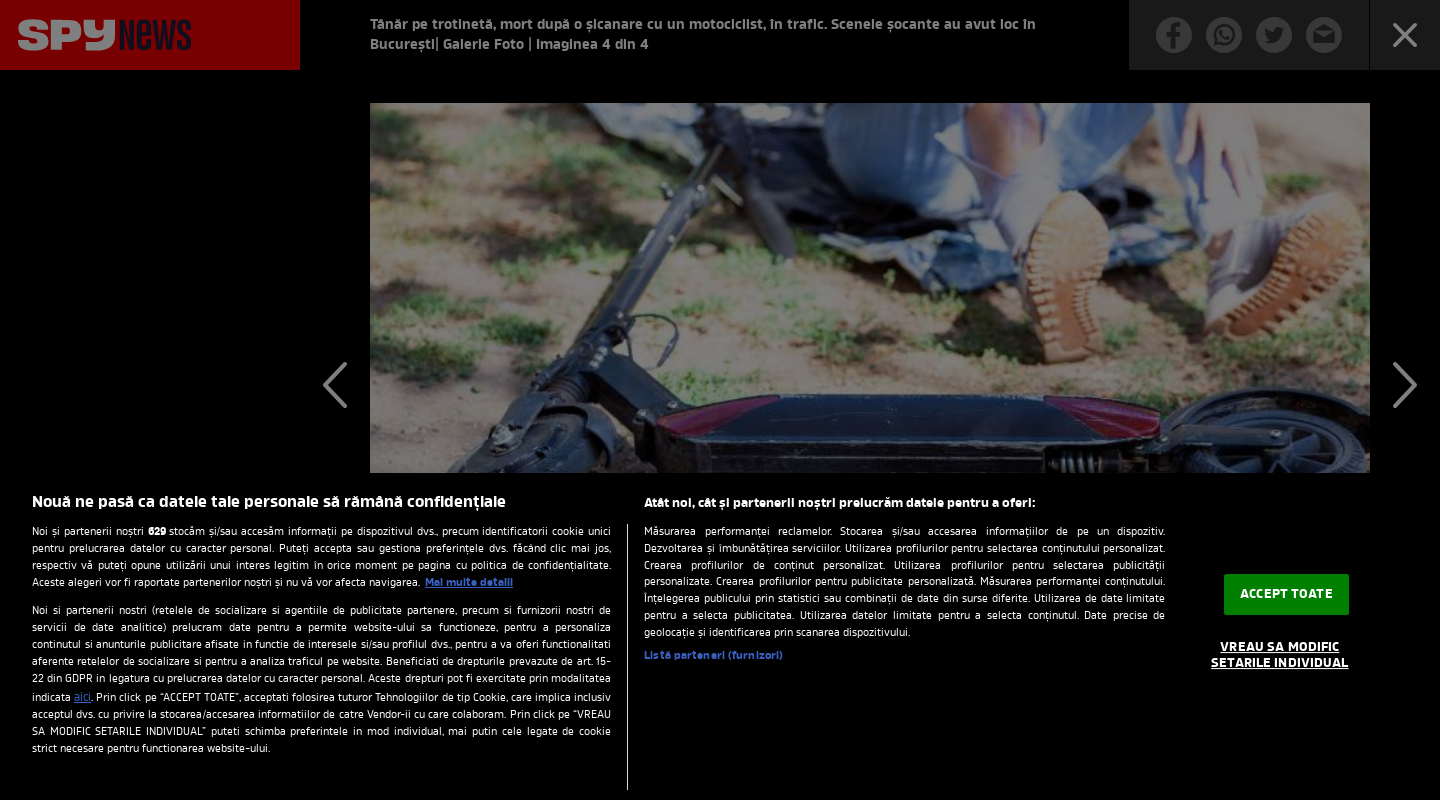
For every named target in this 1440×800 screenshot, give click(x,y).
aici (82, 698)
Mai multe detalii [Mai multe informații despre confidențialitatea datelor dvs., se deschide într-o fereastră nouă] (469, 583)
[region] (720, 636)
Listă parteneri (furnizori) (713, 656)
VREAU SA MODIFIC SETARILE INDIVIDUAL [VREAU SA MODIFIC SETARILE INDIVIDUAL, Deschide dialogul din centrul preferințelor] (1279, 655)
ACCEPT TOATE (1286, 594)
